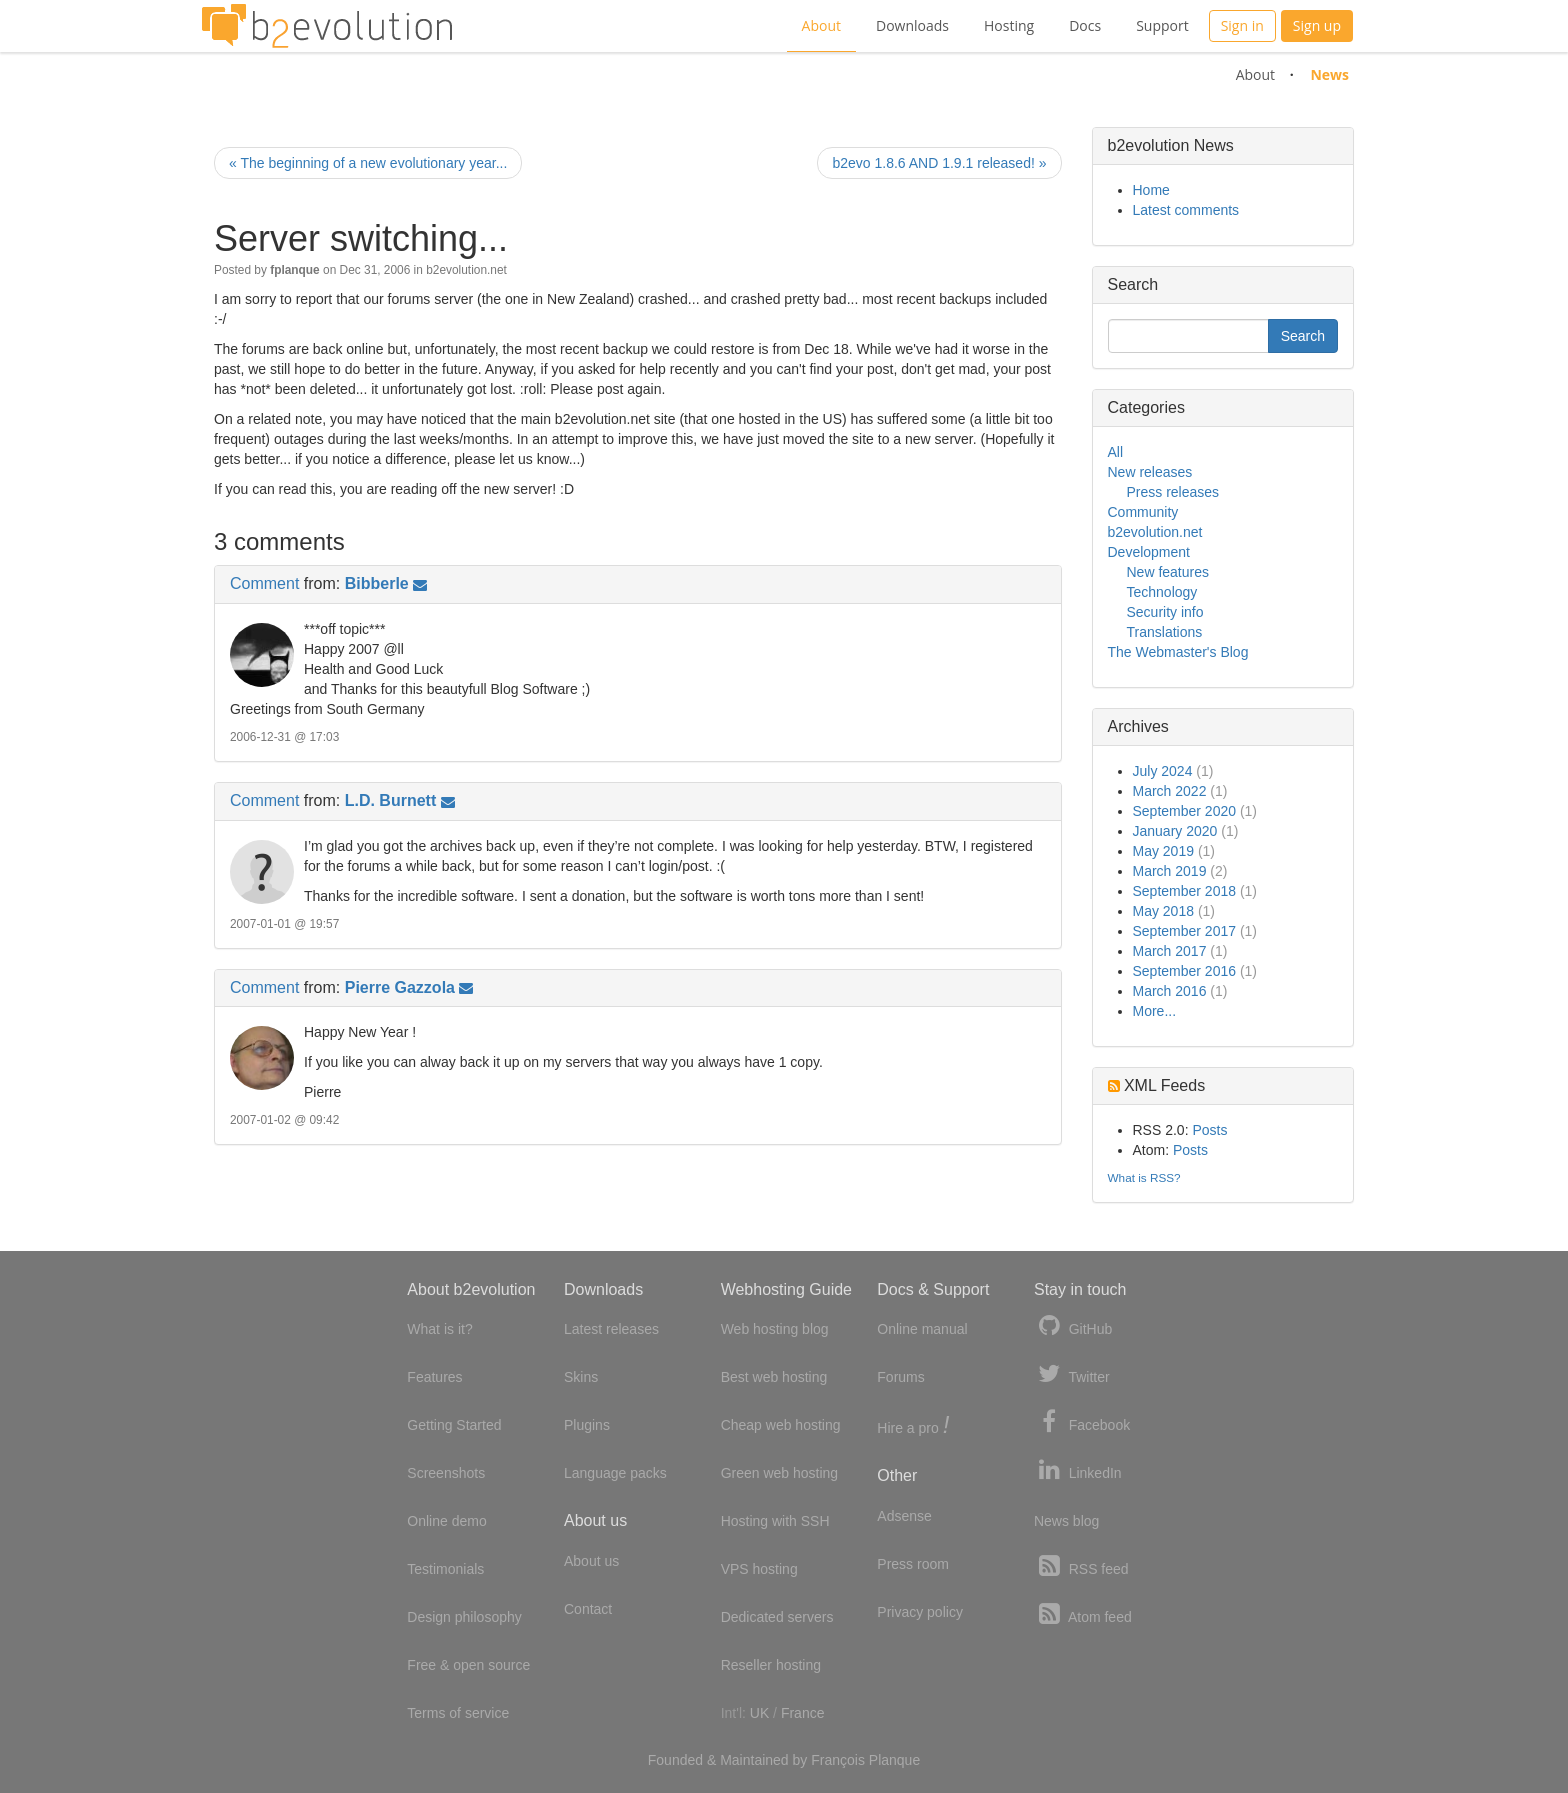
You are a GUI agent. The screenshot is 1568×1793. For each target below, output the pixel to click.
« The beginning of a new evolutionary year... (368, 163)
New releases (1150, 472)
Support (1162, 25)
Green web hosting (780, 1473)
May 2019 (1163, 851)
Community (1143, 512)
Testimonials (445, 1569)
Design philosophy (464, 1617)
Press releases (1173, 492)
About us (591, 1561)
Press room (913, 1564)
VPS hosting (759, 1569)
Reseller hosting (771, 1665)
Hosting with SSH (775, 1521)
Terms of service (458, 1713)
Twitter (1072, 1374)
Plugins (587, 1425)
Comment (264, 583)
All (1116, 452)
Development (1149, 552)
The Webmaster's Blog (1178, 652)
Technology (1162, 592)
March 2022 (1170, 791)
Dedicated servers (777, 1617)
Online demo (446, 1521)
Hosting (1009, 25)
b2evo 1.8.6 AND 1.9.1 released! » (939, 163)
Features (434, 1377)
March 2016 (1170, 991)
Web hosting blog (775, 1329)
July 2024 (1163, 771)
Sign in (1242, 25)
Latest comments (1186, 210)
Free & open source (468, 1665)
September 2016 (1185, 971)
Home (1151, 190)
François (838, 1760)
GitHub (1073, 1326)
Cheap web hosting (781, 1425)
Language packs (615, 1473)
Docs (1085, 25)
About (821, 25)
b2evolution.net (466, 270)
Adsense (904, 1516)
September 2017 (1185, 931)
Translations (1165, 632)
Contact (588, 1609)
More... (1155, 1011)
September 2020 (1185, 811)
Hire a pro (913, 1426)
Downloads (912, 25)
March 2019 (1170, 871)
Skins (581, 1377)
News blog (1066, 1521)
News (1329, 74)
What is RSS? (1144, 1177)
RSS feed (1081, 1566)
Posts (1209, 1130)
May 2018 (1163, 911)
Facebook (1082, 1422)
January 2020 (1175, 831)
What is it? (439, 1329)
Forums (900, 1377)
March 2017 (1170, 951)
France (803, 1713)
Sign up (1317, 25)
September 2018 (1185, 891)
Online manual (922, 1329)
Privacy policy (920, 1612)
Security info (1165, 612)
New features (1168, 572)
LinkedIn (1078, 1470)
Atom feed (1083, 1614)
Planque (894, 1760)
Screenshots (446, 1473)
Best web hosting (774, 1377)
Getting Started (454, 1425)
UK (759, 1713)
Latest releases (611, 1329)
